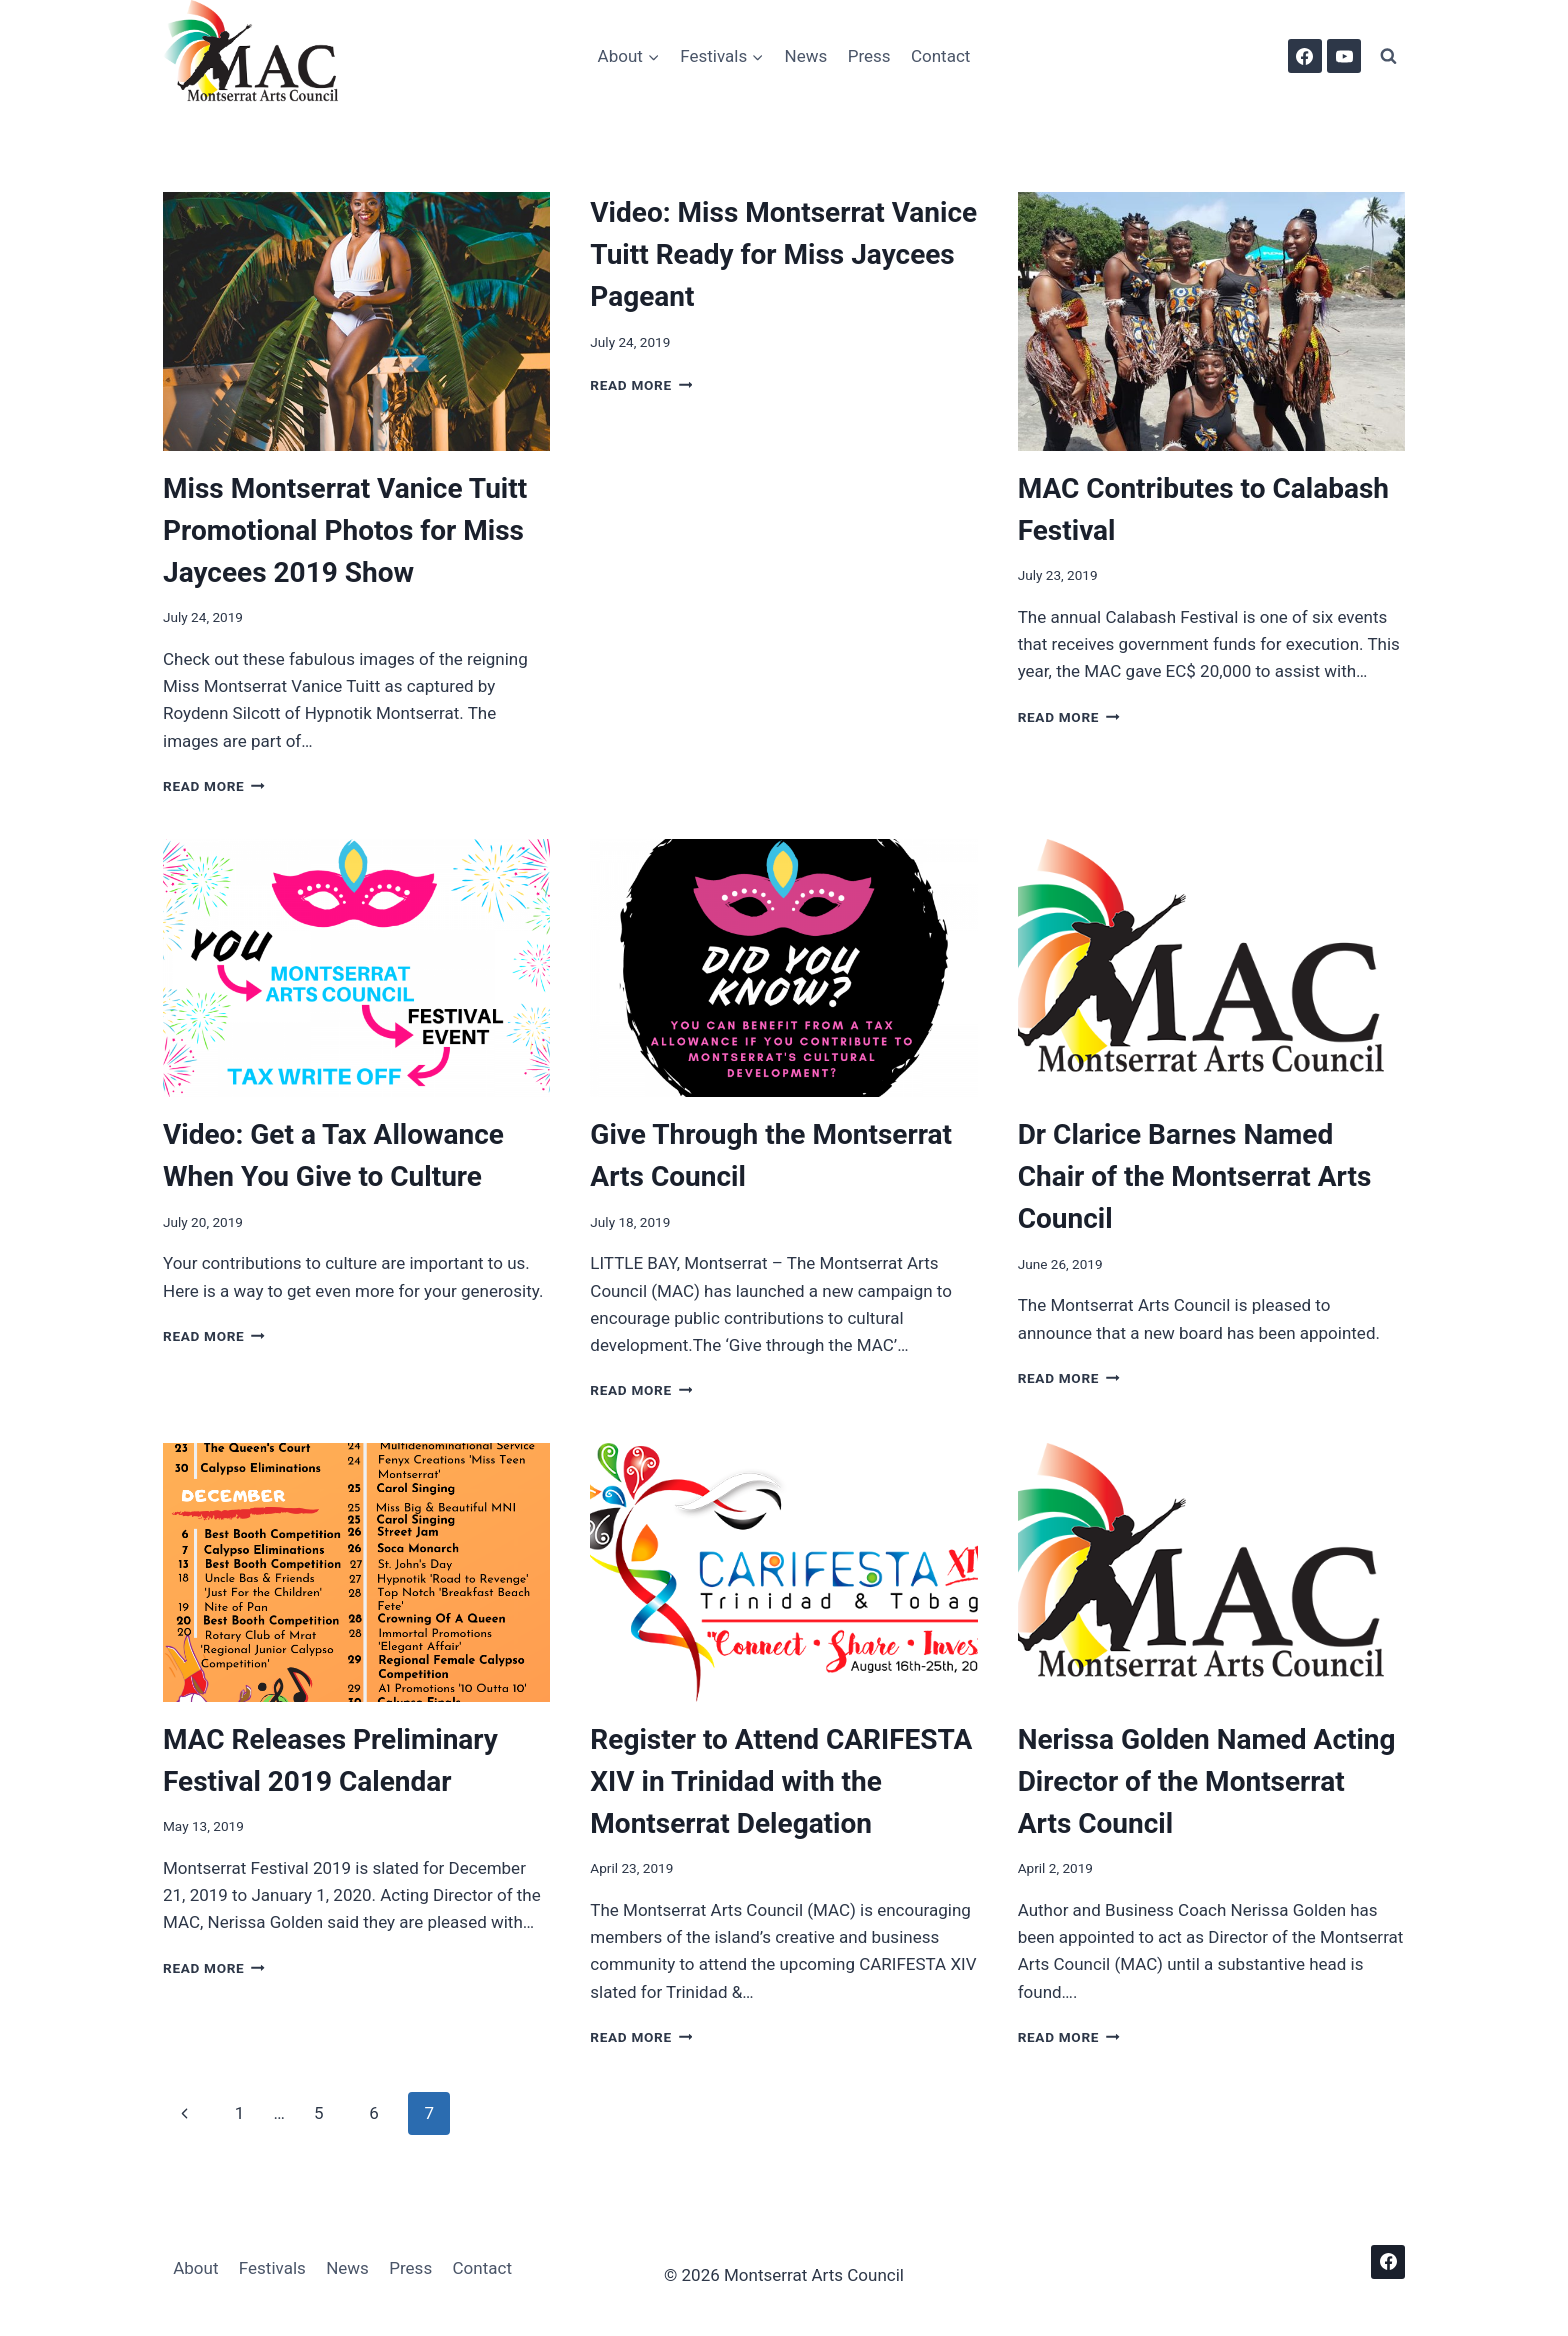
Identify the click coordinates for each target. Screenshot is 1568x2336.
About (195, 2268)
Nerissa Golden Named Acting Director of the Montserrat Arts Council (1207, 1781)
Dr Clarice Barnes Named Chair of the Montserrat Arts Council (1195, 1176)
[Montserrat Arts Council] (263, 56)
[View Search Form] (1388, 56)
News (806, 56)
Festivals (272, 2268)
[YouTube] (1344, 56)
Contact (940, 56)
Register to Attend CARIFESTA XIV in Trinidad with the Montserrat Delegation (781, 1781)
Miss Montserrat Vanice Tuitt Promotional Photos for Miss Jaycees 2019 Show (345, 530)
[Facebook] (1305, 56)
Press (869, 56)
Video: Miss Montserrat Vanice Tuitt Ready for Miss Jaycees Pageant (783, 254)
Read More (214, 786)
